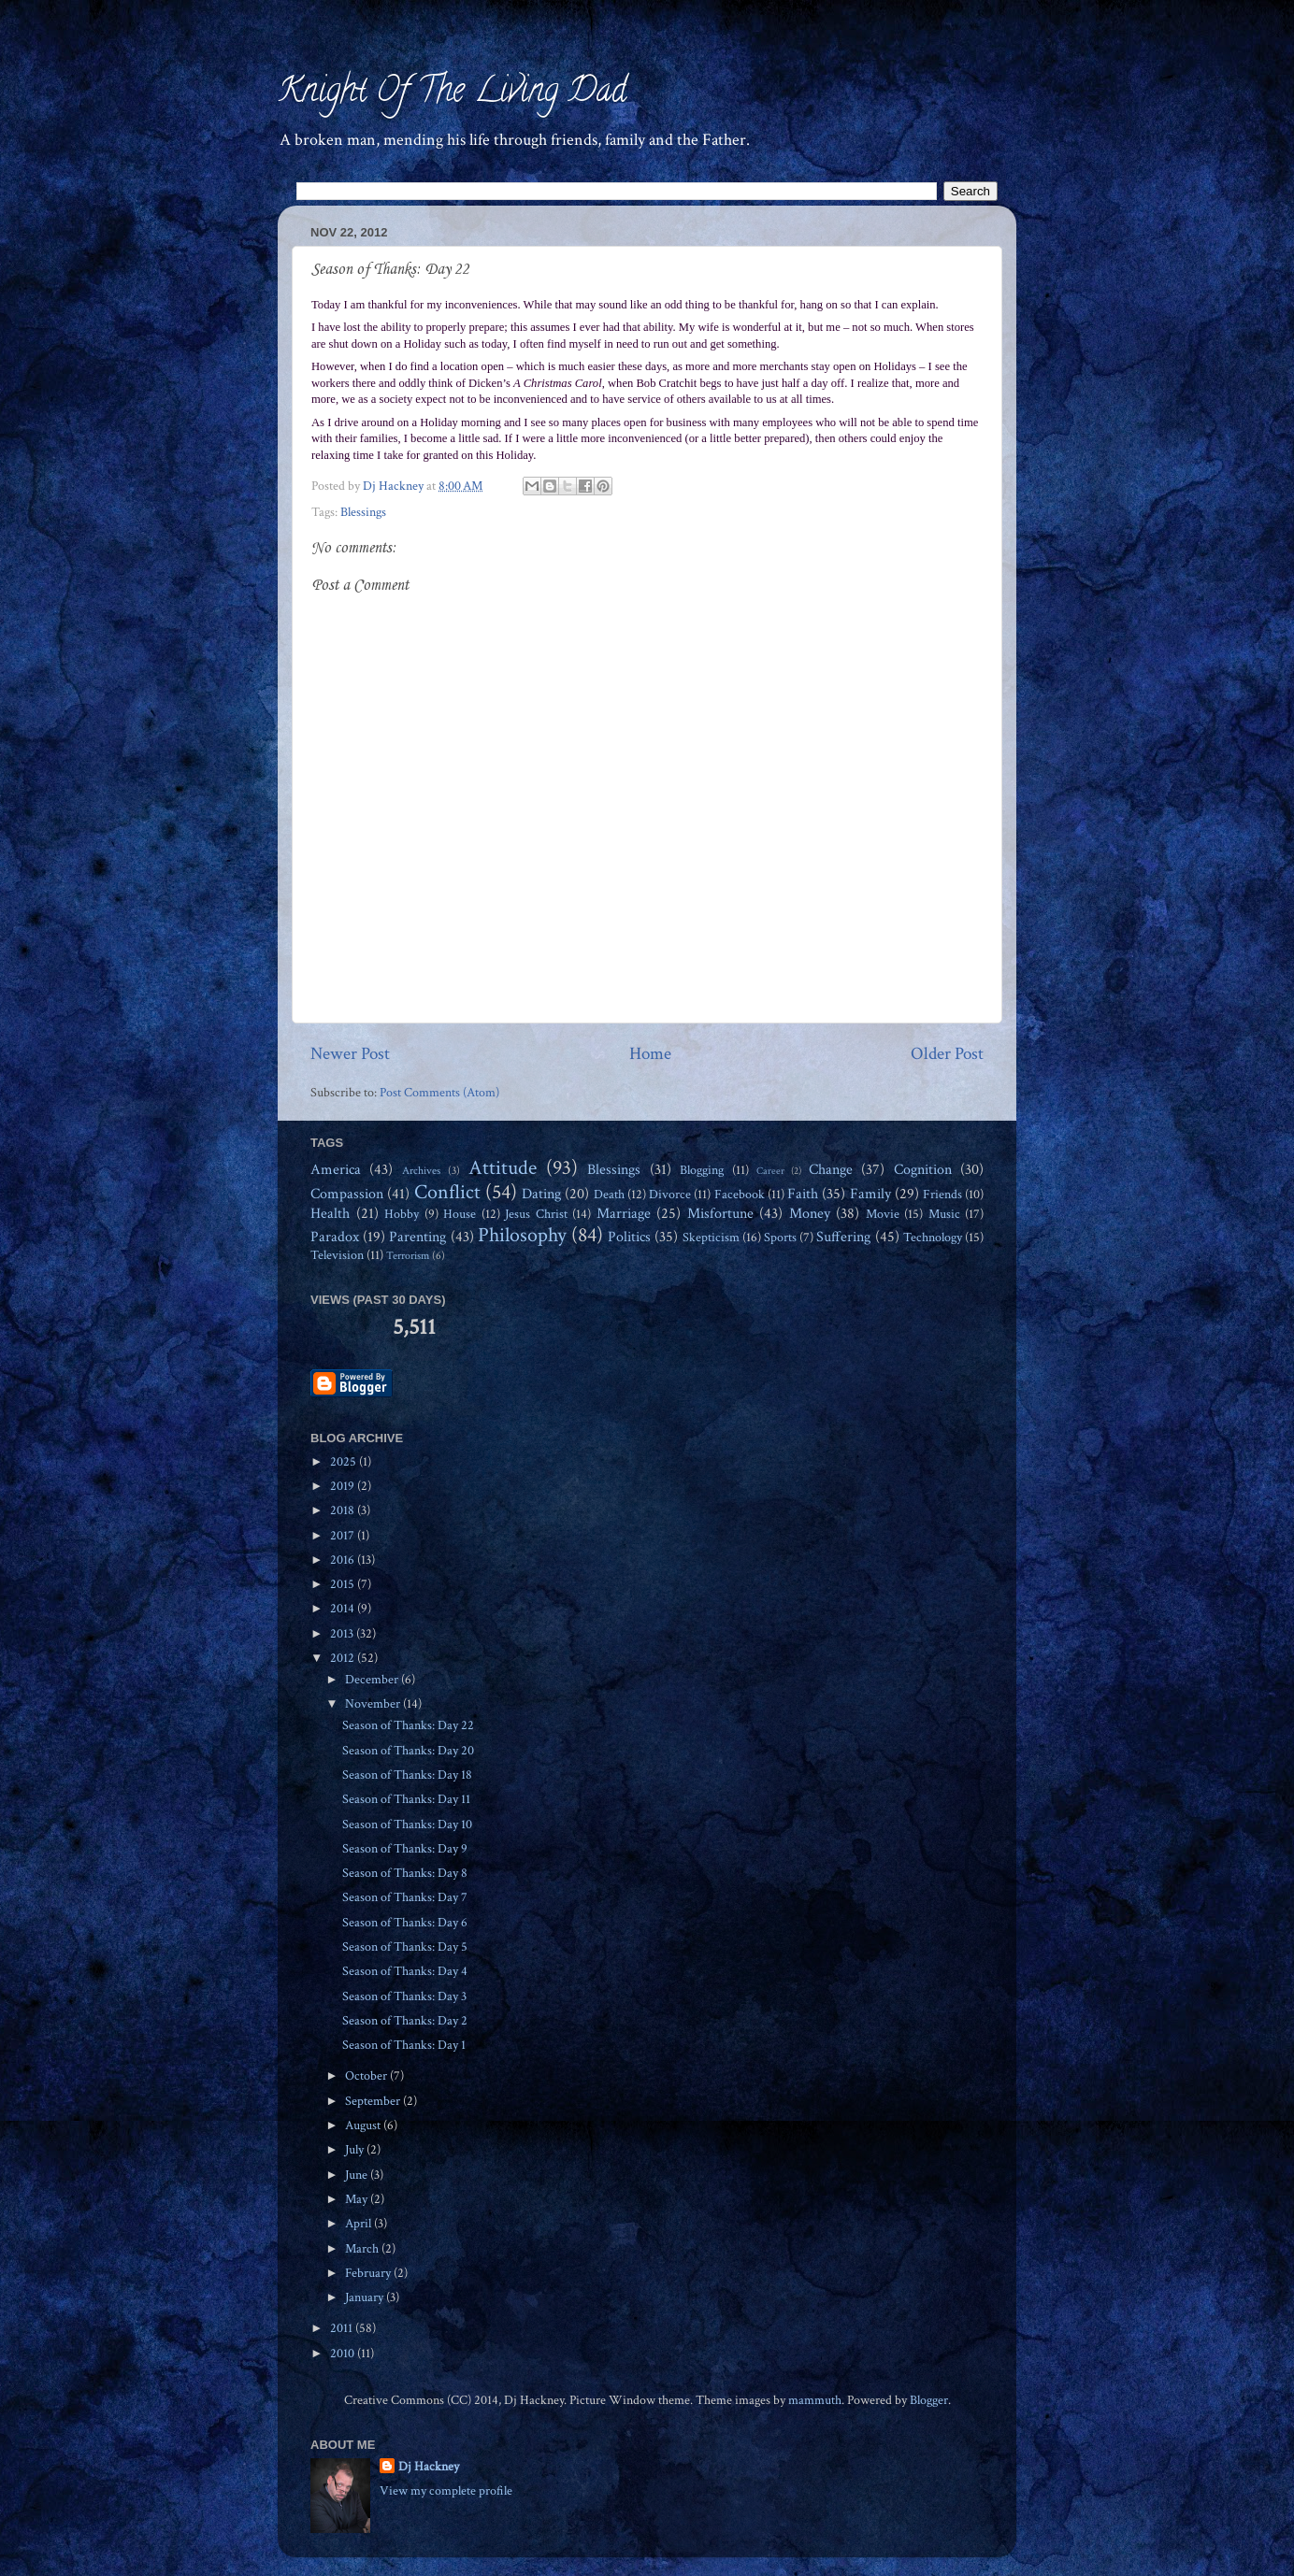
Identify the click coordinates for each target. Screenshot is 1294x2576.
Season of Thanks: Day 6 (404, 1922)
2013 (343, 1633)
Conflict (447, 1192)
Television (337, 1255)
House (459, 1214)
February (369, 2273)
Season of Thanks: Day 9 (404, 1848)
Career (770, 1171)
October (367, 2076)
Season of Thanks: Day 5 (404, 1947)
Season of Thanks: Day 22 (408, 1725)
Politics (629, 1237)
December (373, 1679)
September (374, 2101)
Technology (932, 1237)
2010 (343, 2353)
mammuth (814, 2400)
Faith (802, 1194)
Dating (541, 1194)
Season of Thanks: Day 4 (404, 1971)
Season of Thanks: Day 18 (407, 1775)
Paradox (334, 1237)
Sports (780, 1237)
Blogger (929, 2400)
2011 (342, 2328)
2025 (344, 1461)
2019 (343, 1486)
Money (809, 1214)
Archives (421, 1170)
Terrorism (407, 1255)
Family (870, 1194)
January (365, 2297)
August (364, 2125)
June (357, 2175)
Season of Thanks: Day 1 (404, 2045)
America (335, 1170)
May (357, 2199)
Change (831, 1170)
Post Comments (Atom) (439, 1092)
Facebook (739, 1194)
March (363, 2248)
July (356, 2149)
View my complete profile (446, 2491)
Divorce (670, 1194)
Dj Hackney (428, 2466)
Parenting (417, 1237)
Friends (942, 1194)
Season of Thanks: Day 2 (404, 2020)
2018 (343, 1510)
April (359, 2223)
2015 (343, 1584)
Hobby (401, 1214)
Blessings (363, 512)
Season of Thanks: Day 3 (404, 1996)
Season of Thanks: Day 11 (406, 1799)
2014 (343, 1608)
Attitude (502, 1167)
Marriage (624, 1214)
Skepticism (711, 1237)
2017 (343, 1535)
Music (944, 1214)
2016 (343, 1560)
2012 (343, 1658)
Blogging (702, 1170)
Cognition (923, 1170)
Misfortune (720, 1214)
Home (650, 1054)
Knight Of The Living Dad (452, 93)
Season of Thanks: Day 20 (408, 1750)
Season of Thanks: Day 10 (407, 1824)
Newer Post (350, 1054)
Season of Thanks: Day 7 (404, 1897)
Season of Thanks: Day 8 (404, 1873)
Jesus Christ (536, 1214)
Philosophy (522, 1235)
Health (330, 1214)
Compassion (346, 1194)
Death (609, 1194)
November (374, 1704)
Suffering (843, 1237)
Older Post (947, 1054)
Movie (882, 1214)
